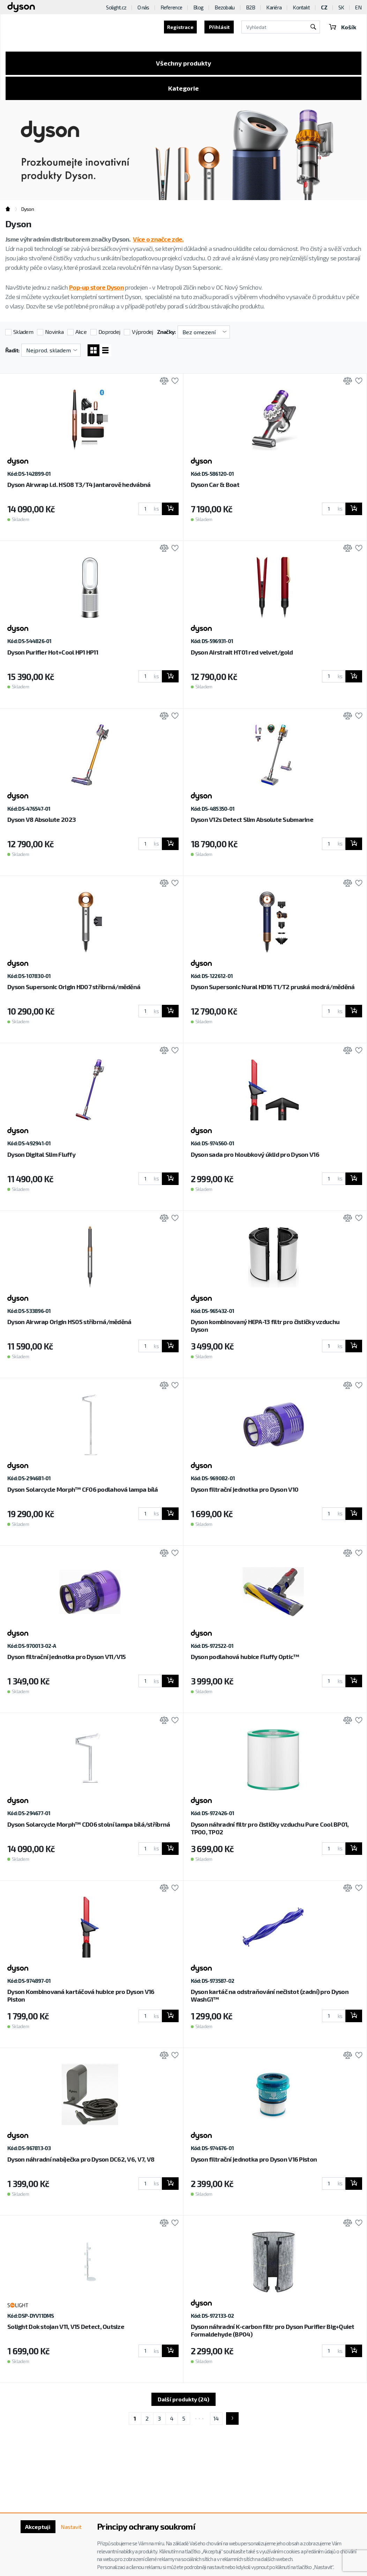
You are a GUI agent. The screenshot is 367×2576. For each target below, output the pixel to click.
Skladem (23, 331)
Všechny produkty (183, 63)
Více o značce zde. (158, 239)
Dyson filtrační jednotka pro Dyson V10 (245, 1489)
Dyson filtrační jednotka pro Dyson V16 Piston (254, 2159)
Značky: (166, 331)
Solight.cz (116, 7)
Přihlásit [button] (219, 27)
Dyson (27, 209)
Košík (342, 27)
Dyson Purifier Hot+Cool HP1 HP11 (52, 652)
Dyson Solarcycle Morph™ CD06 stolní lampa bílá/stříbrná (88, 1824)
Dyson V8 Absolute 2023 (41, 819)
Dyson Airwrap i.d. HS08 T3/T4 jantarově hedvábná (78, 484)
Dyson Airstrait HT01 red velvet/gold (242, 652)
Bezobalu (224, 7)
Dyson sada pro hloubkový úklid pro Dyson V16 (255, 1154)
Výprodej (142, 331)
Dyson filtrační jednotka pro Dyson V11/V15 (66, 1656)
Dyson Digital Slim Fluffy (41, 1154)
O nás (143, 7)
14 (216, 2418)
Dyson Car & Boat (215, 484)
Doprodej (109, 331)
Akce (81, 331)
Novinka (54, 331)
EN (358, 7)
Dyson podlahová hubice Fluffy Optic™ (245, 1656)
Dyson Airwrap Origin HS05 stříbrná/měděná (69, 1321)
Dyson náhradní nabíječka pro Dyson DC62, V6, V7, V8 (80, 2159)
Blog (198, 7)
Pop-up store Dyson (96, 287)
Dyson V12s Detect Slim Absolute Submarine (252, 819)
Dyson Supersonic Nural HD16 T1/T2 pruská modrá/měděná (273, 987)
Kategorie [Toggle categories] (183, 88)
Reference (171, 7)
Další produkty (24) (183, 2399)
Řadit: (12, 350)
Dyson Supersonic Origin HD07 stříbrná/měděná (73, 987)
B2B (250, 7)
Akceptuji (38, 2526)
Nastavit (71, 2526)
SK (341, 7)
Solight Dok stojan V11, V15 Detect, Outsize (65, 2326)
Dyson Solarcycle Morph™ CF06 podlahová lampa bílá (82, 1489)
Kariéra (274, 7)
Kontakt (301, 7)
